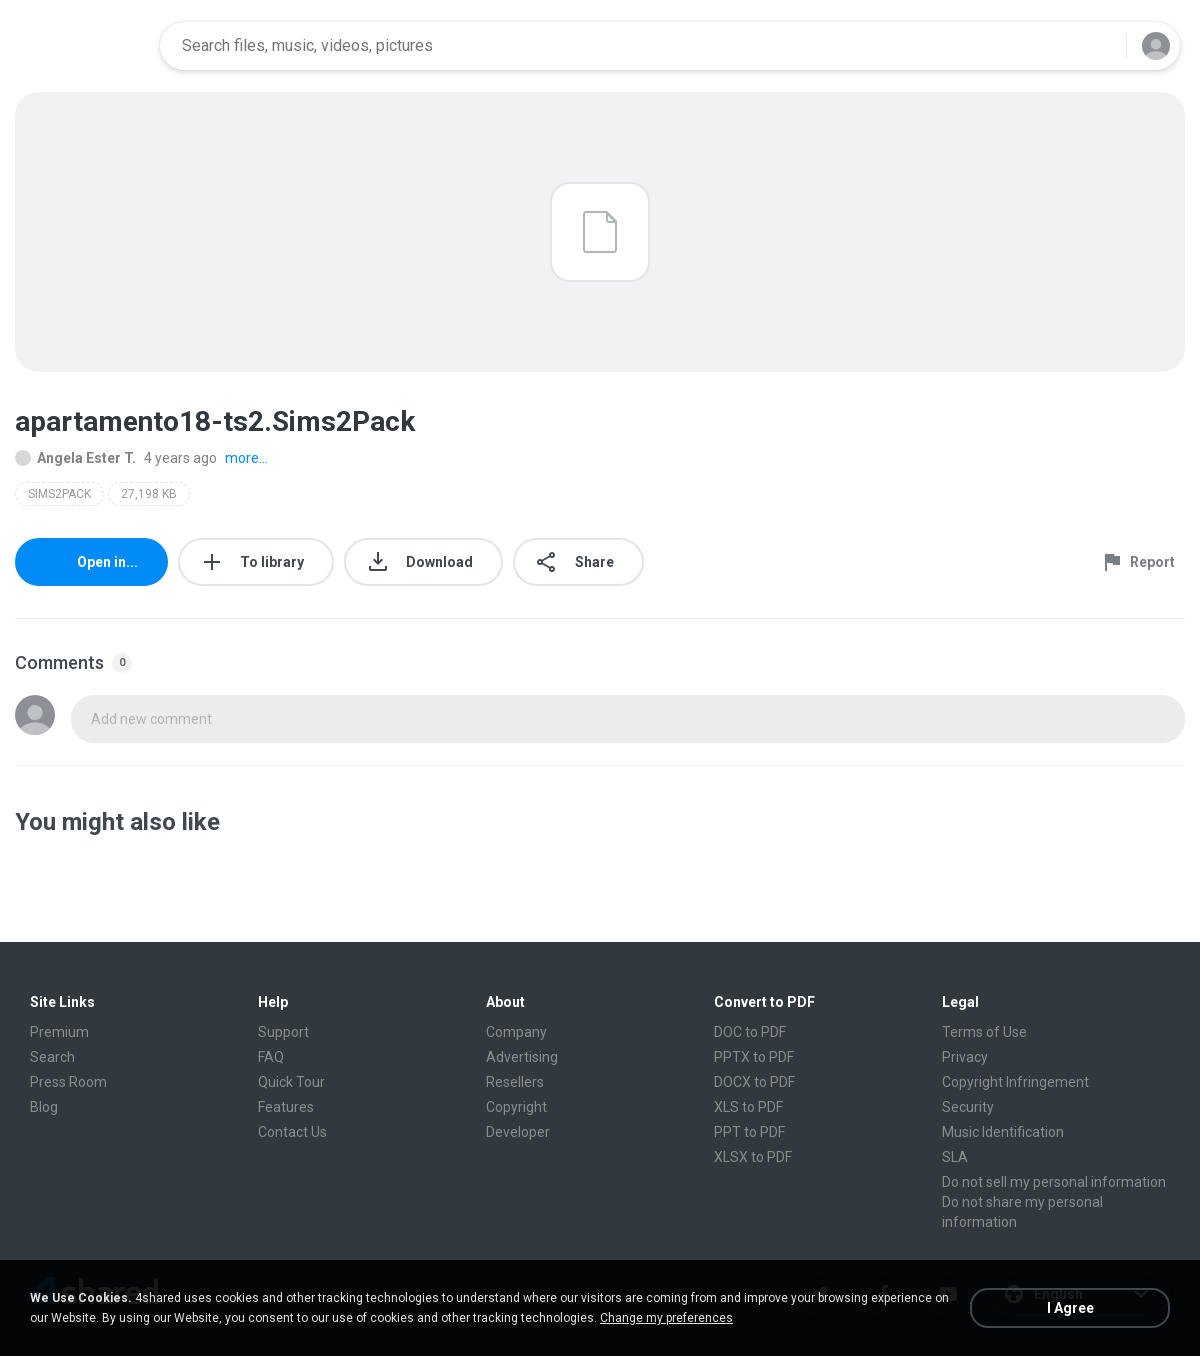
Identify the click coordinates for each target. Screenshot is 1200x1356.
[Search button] (1099, 46)
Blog (44, 1107)
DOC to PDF (750, 1032)
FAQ (271, 1057)
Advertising (522, 1057)
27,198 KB (149, 494)
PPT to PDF (749, 1132)
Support (283, 1032)
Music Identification (1003, 1132)
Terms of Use (984, 1032)
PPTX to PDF (754, 1057)
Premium (59, 1032)
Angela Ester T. (75, 458)
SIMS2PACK (59, 494)
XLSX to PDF (753, 1157)
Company (516, 1032)
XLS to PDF (748, 1107)
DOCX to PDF (754, 1082)
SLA (955, 1157)
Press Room (68, 1082)
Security (968, 1107)
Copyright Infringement (1015, 1082)
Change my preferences (666, 1318)
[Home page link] (81, 46)
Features (286, 1107)
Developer (518, 1132)
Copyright (516, 1107)
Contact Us (292, 1132)
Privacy (965, 1057)
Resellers (515, 1082)
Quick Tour (291, 1082)
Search (52, 1057)
